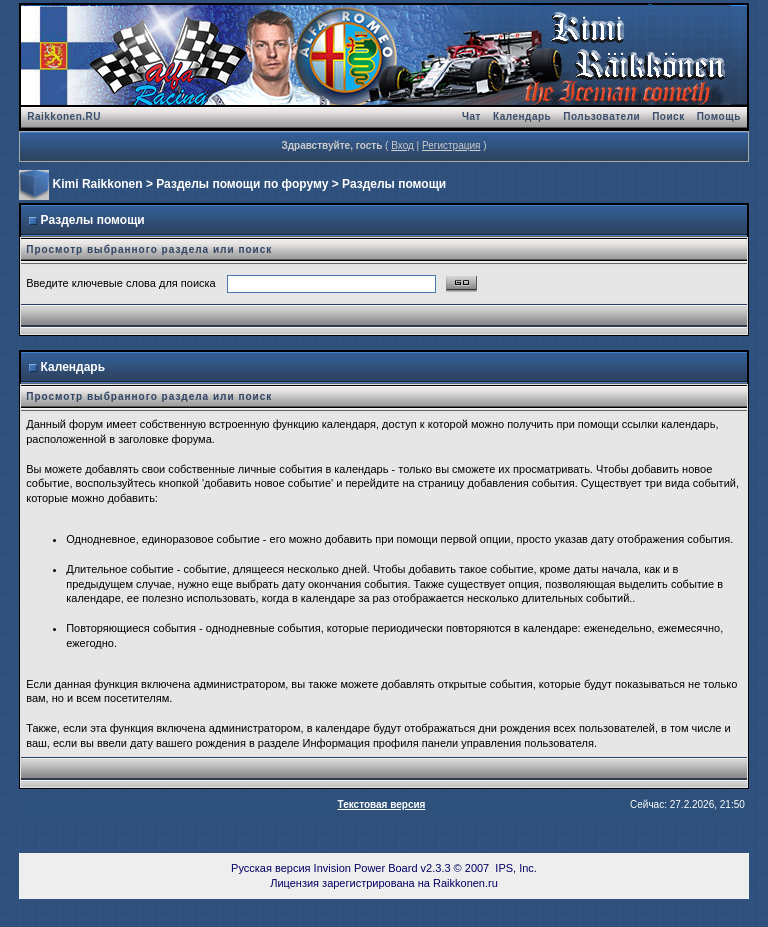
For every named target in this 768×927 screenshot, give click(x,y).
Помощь (719, 116)
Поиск (668, 116)
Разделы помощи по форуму (242, 184)
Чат (471, 116)
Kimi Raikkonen (98, 184)
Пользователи (601, 116)
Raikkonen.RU (64, 116)
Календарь (522, 116)
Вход (402, 145)
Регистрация (451, 145)
